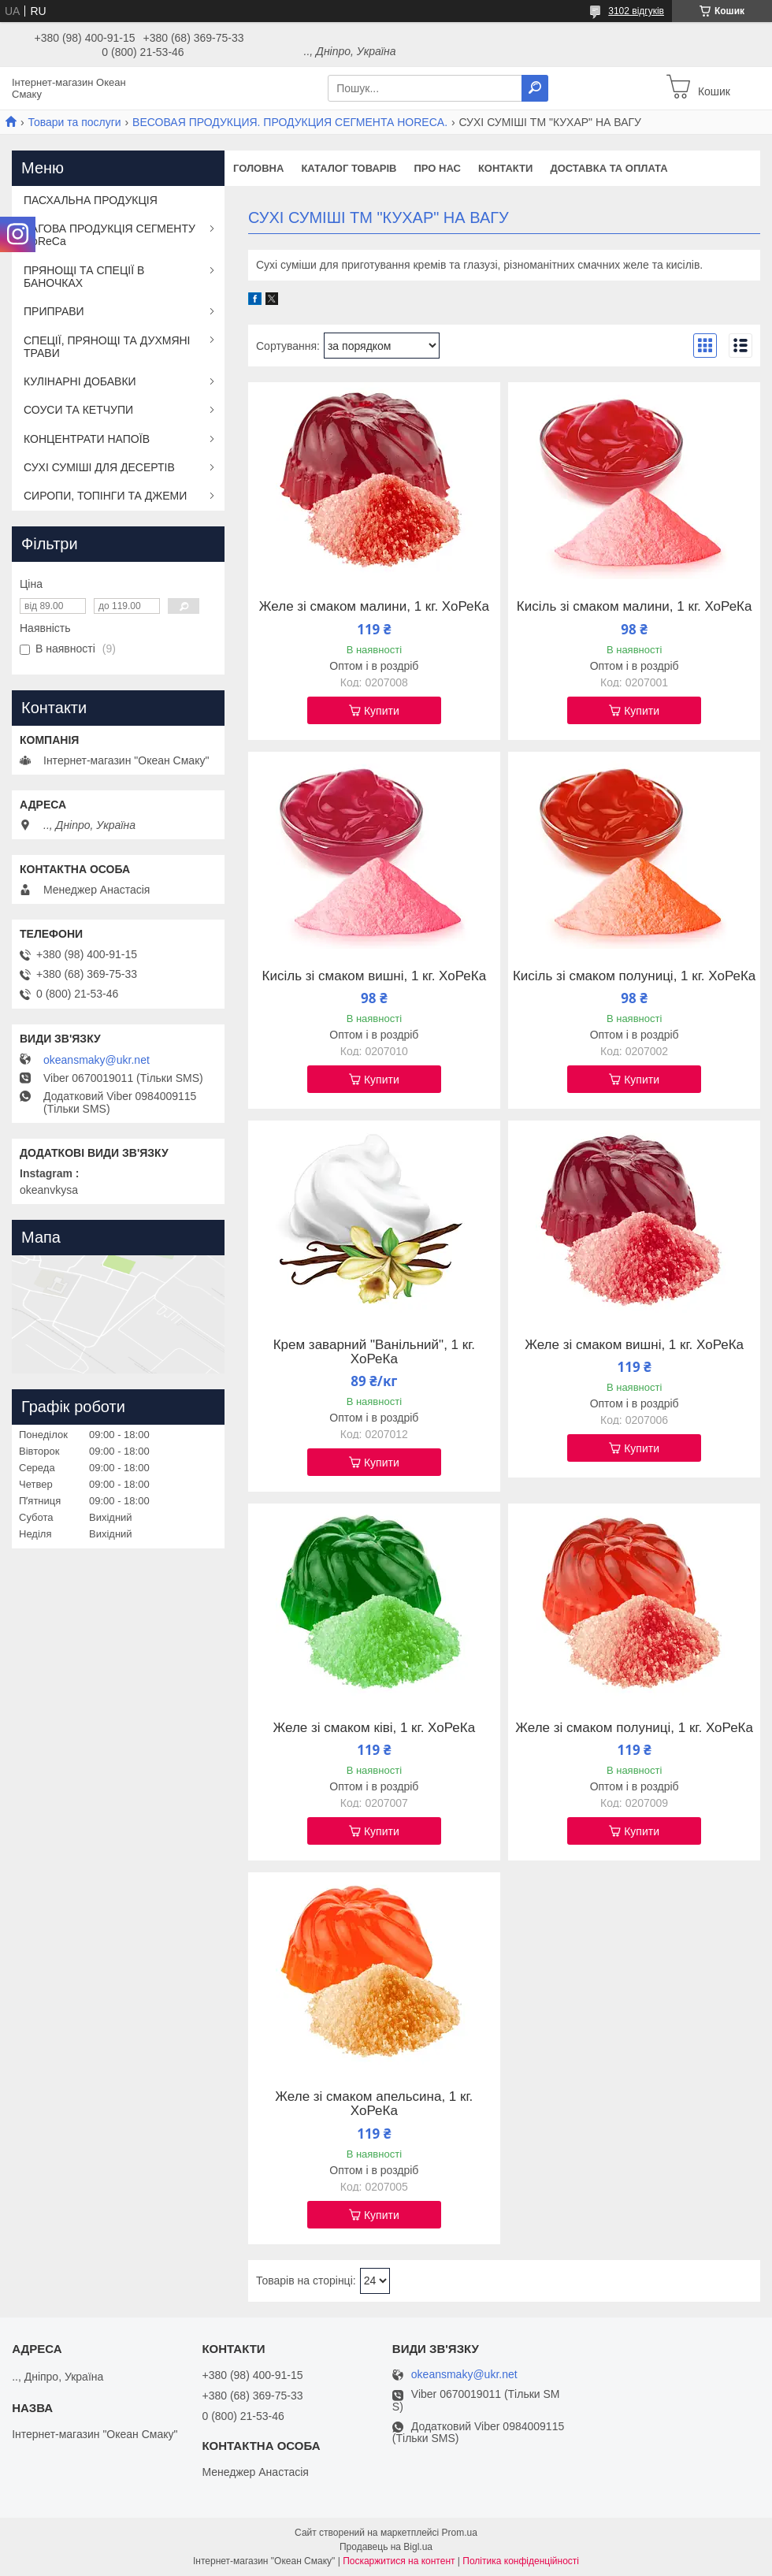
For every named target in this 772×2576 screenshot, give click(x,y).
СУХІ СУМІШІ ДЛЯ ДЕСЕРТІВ (99, 467)
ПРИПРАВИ (54, 311)
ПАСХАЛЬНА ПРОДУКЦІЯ (91, 200)
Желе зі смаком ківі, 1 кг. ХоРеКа (374, 1728)
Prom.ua (459, 2532)
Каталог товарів (348, 168)
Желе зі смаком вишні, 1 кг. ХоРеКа (634, 1345)
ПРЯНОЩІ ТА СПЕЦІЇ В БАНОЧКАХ (84, 276)
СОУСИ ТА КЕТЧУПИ (78, 409)
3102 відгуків (636, 11)
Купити (381, 710)
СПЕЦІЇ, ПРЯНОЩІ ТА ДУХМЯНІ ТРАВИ (107, 346)
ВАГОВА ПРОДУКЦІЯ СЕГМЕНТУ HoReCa (109, 234)
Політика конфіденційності (520, 2561)
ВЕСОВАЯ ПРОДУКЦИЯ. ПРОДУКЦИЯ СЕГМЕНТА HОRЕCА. (289, 122)
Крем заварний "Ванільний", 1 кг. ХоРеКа (374, 1352)
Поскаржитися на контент (399, 2561)
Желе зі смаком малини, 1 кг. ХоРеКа (374, 607)
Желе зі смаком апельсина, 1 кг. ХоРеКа (374, 2104)
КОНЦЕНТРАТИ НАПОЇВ (87, 439)
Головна (258, 168)
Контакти (505, 168)
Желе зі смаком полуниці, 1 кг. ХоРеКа (634, 1728)
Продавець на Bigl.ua (386, 2546)
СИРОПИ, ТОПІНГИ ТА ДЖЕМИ (105, 495)
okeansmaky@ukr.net (96, 1060)
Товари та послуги (74, 122)
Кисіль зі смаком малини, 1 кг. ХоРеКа (634, 607)
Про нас (437, 168)
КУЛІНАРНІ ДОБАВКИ (80, 381)
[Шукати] (534, 88)
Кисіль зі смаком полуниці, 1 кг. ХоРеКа (634, 976)
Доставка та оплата (608, 168)
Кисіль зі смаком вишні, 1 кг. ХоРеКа (374, 976)
